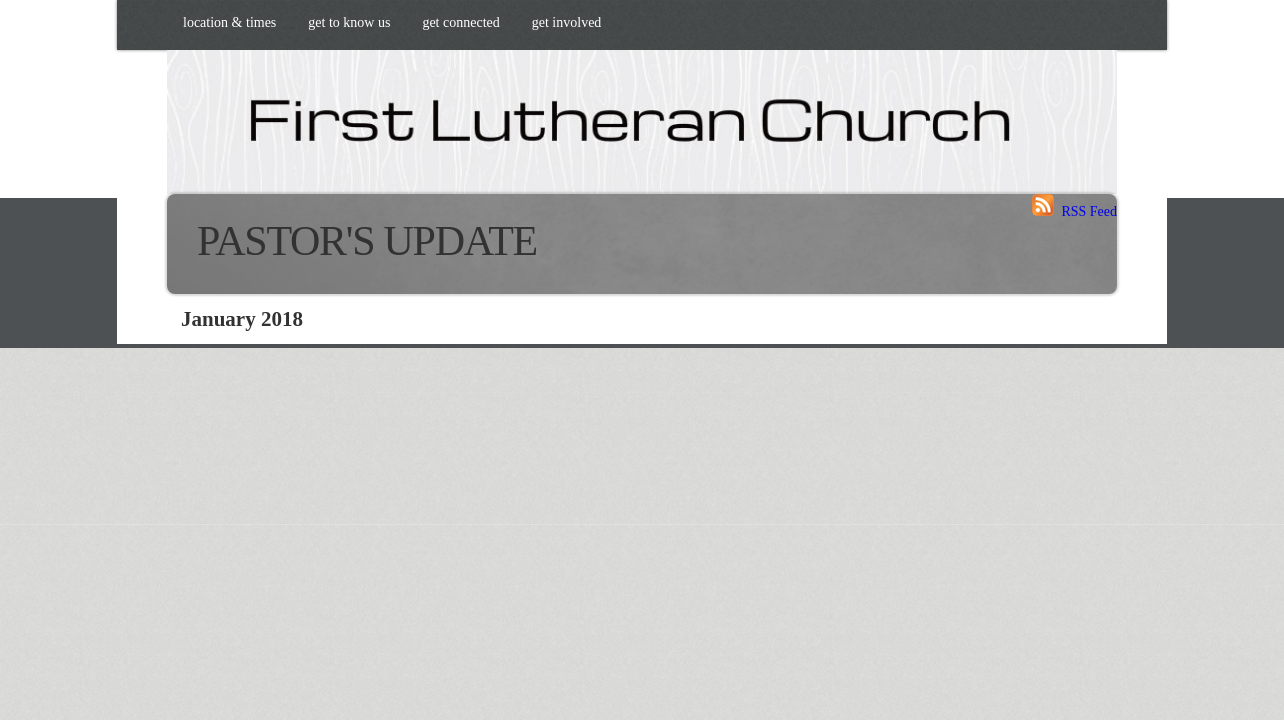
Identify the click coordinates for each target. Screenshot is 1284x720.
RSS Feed (1074, 211)
